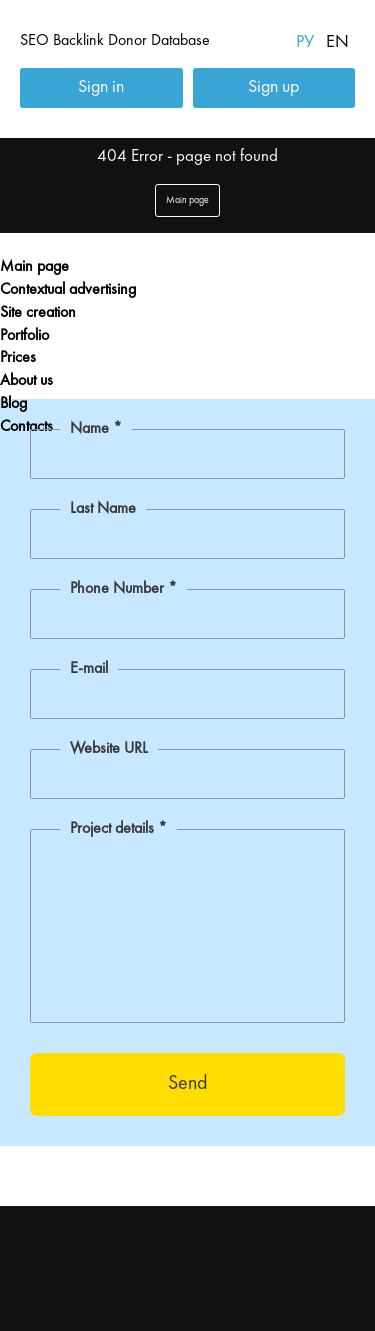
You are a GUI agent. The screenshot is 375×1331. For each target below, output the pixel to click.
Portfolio (24, 336)
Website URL (109, 749)
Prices (18, 358)
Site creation (38, 313)
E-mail (89, 669)
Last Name (103, 509)
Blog (13, 404)
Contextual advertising (68, 290)
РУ (305, 42)
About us (26, 381)
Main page (34, 267)
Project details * (118, 829)
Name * (96, 429)
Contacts (26, 427)
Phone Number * (123, 589)
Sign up (273, 87)
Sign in (101, 87)
